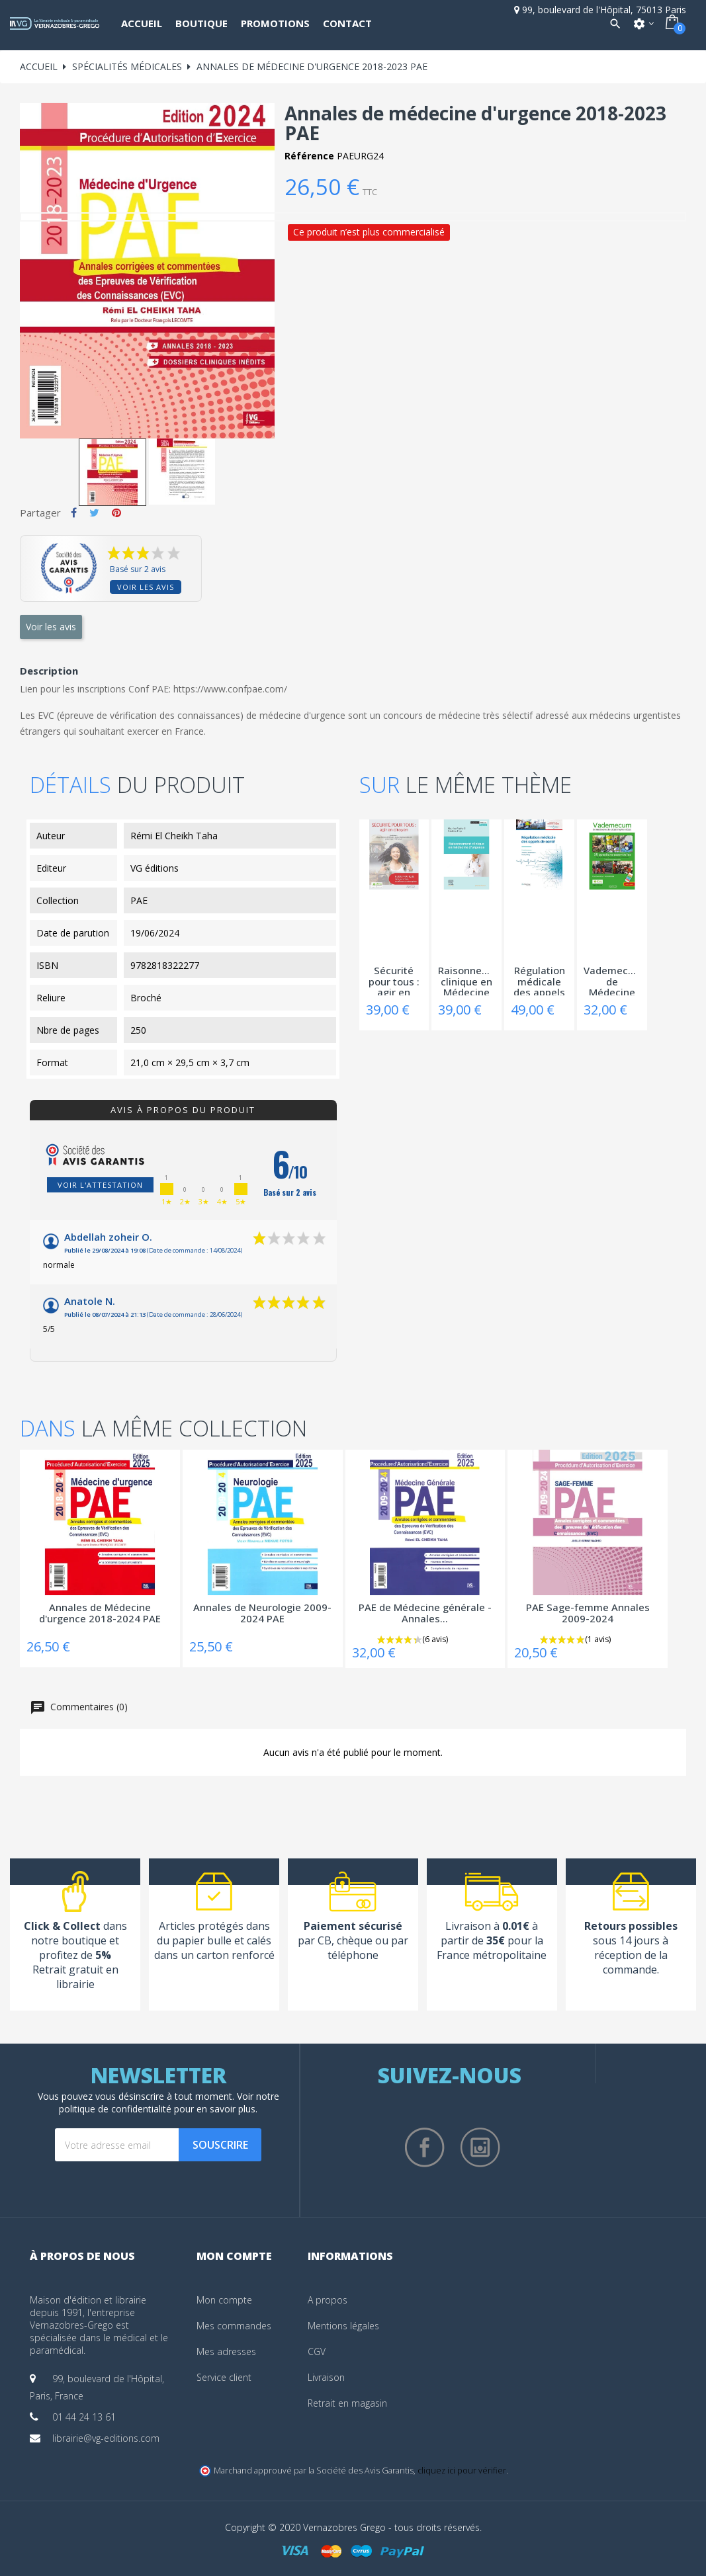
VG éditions (154, 868)
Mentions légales (343, 2325)
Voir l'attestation (100, 1185)
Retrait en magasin (347, 2403)
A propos (327, 2300)
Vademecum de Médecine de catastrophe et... (612, 980)
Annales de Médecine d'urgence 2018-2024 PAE (100, 1613)
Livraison (326, 2377)
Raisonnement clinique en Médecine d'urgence (466, 980)
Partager (74, 512)
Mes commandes (234, 2325)
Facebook (425, 2147)
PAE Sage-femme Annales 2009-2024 (588, 1613)
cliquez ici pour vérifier (462, 2470)
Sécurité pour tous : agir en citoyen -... (394, 980)
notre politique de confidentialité (169, 2102)
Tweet (94, 512)
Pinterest (116, 512)
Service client (224, 2377)
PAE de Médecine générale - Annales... (425, 1613)
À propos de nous (82, 2256)
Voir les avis (145, 587)
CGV (317, 2351)
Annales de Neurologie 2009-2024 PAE (262, 1613)
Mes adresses (226, 2351)
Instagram (480, 2147)
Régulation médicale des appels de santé (539, 980)
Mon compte (224, 2300)
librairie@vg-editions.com (105, 2438)
